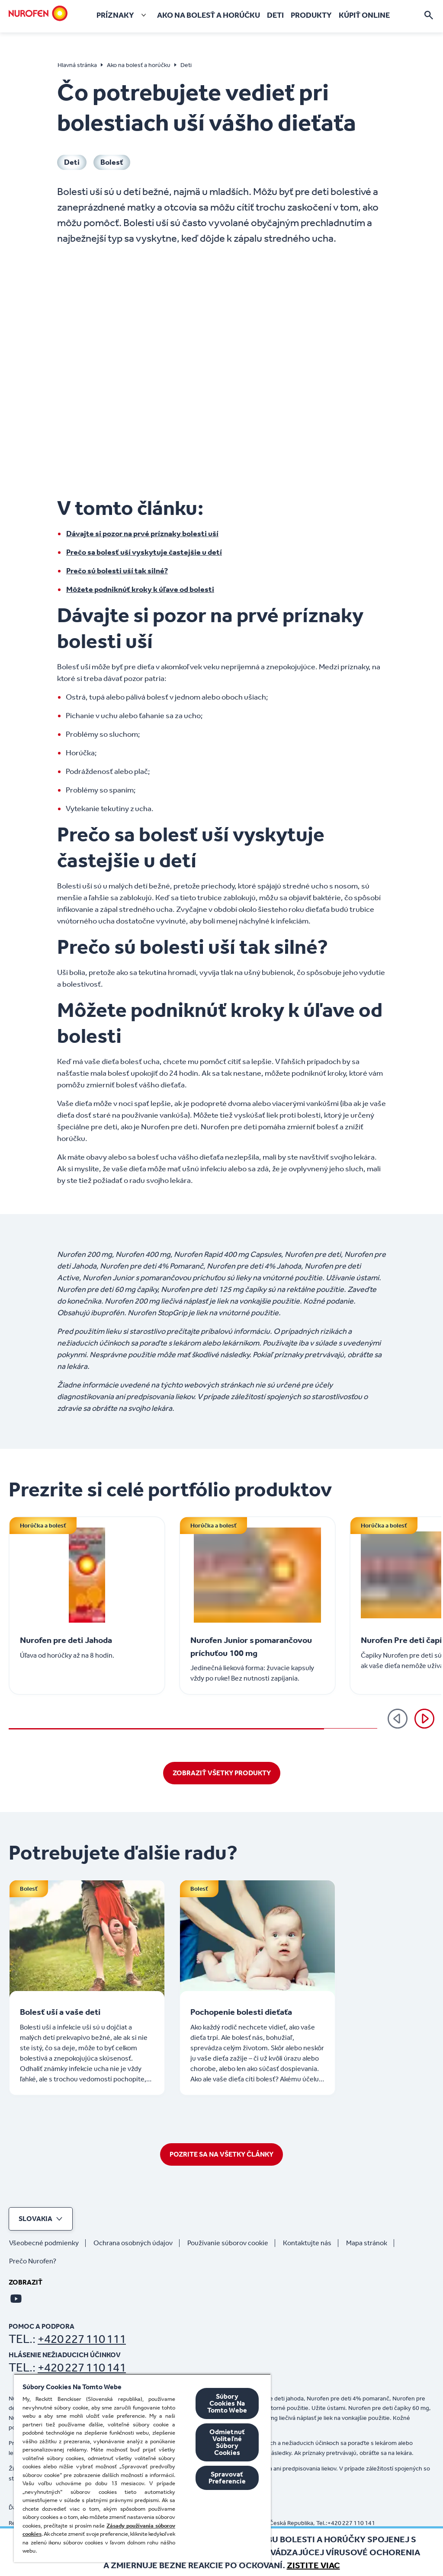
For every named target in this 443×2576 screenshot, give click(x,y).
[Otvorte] (428, 15)
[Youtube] (16, 2298)
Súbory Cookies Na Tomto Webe (227, 2403)
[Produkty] (311, 15)
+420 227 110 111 (82, 2339)
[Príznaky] (123, 15)
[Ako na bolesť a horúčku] (208, 15)
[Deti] (275, 15)
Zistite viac (313, 2565)
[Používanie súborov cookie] (231, 2243)
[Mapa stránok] (370, 2243)
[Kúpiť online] (364, 15)
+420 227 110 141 (82, 2367)
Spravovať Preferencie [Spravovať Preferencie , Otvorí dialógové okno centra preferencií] (227, 2477)
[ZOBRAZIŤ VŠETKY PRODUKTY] (221, 1773)
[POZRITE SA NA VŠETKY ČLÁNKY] (221, 2154)
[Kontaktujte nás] (310, 2243)
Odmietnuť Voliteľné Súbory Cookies (227, 2442)
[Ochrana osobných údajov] (136, 2243)
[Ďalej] (424, 1719)
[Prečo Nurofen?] (36, 2261)
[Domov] (38, 13)
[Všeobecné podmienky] (47, 2243)
